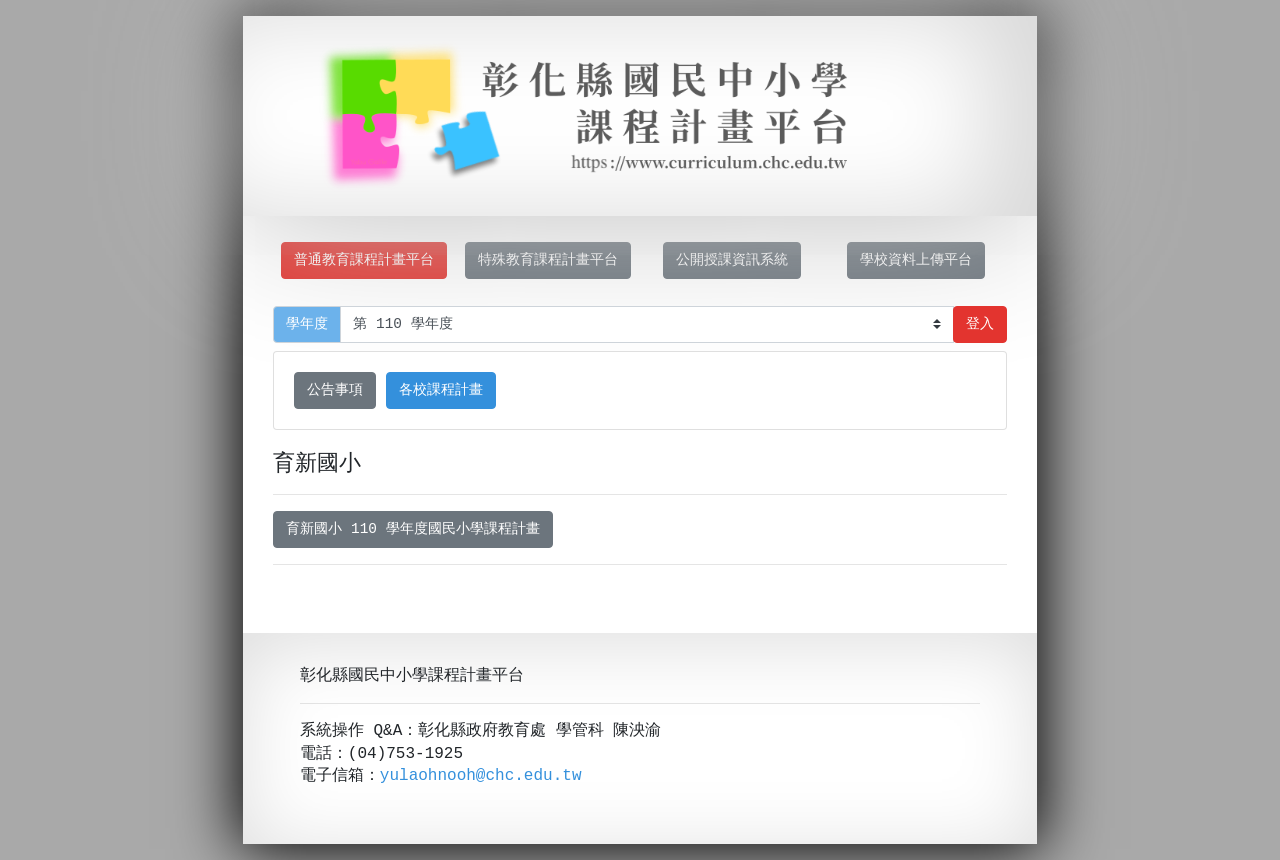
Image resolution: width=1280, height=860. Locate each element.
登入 (980, 324)
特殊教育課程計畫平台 (548, 260)
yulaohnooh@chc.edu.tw (481, 776)
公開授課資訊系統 (732, 260)
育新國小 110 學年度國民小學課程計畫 (412, 529)
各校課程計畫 (441, 390)
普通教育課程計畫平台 (364, 260)
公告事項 (335, 390)
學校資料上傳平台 (916, 260)
